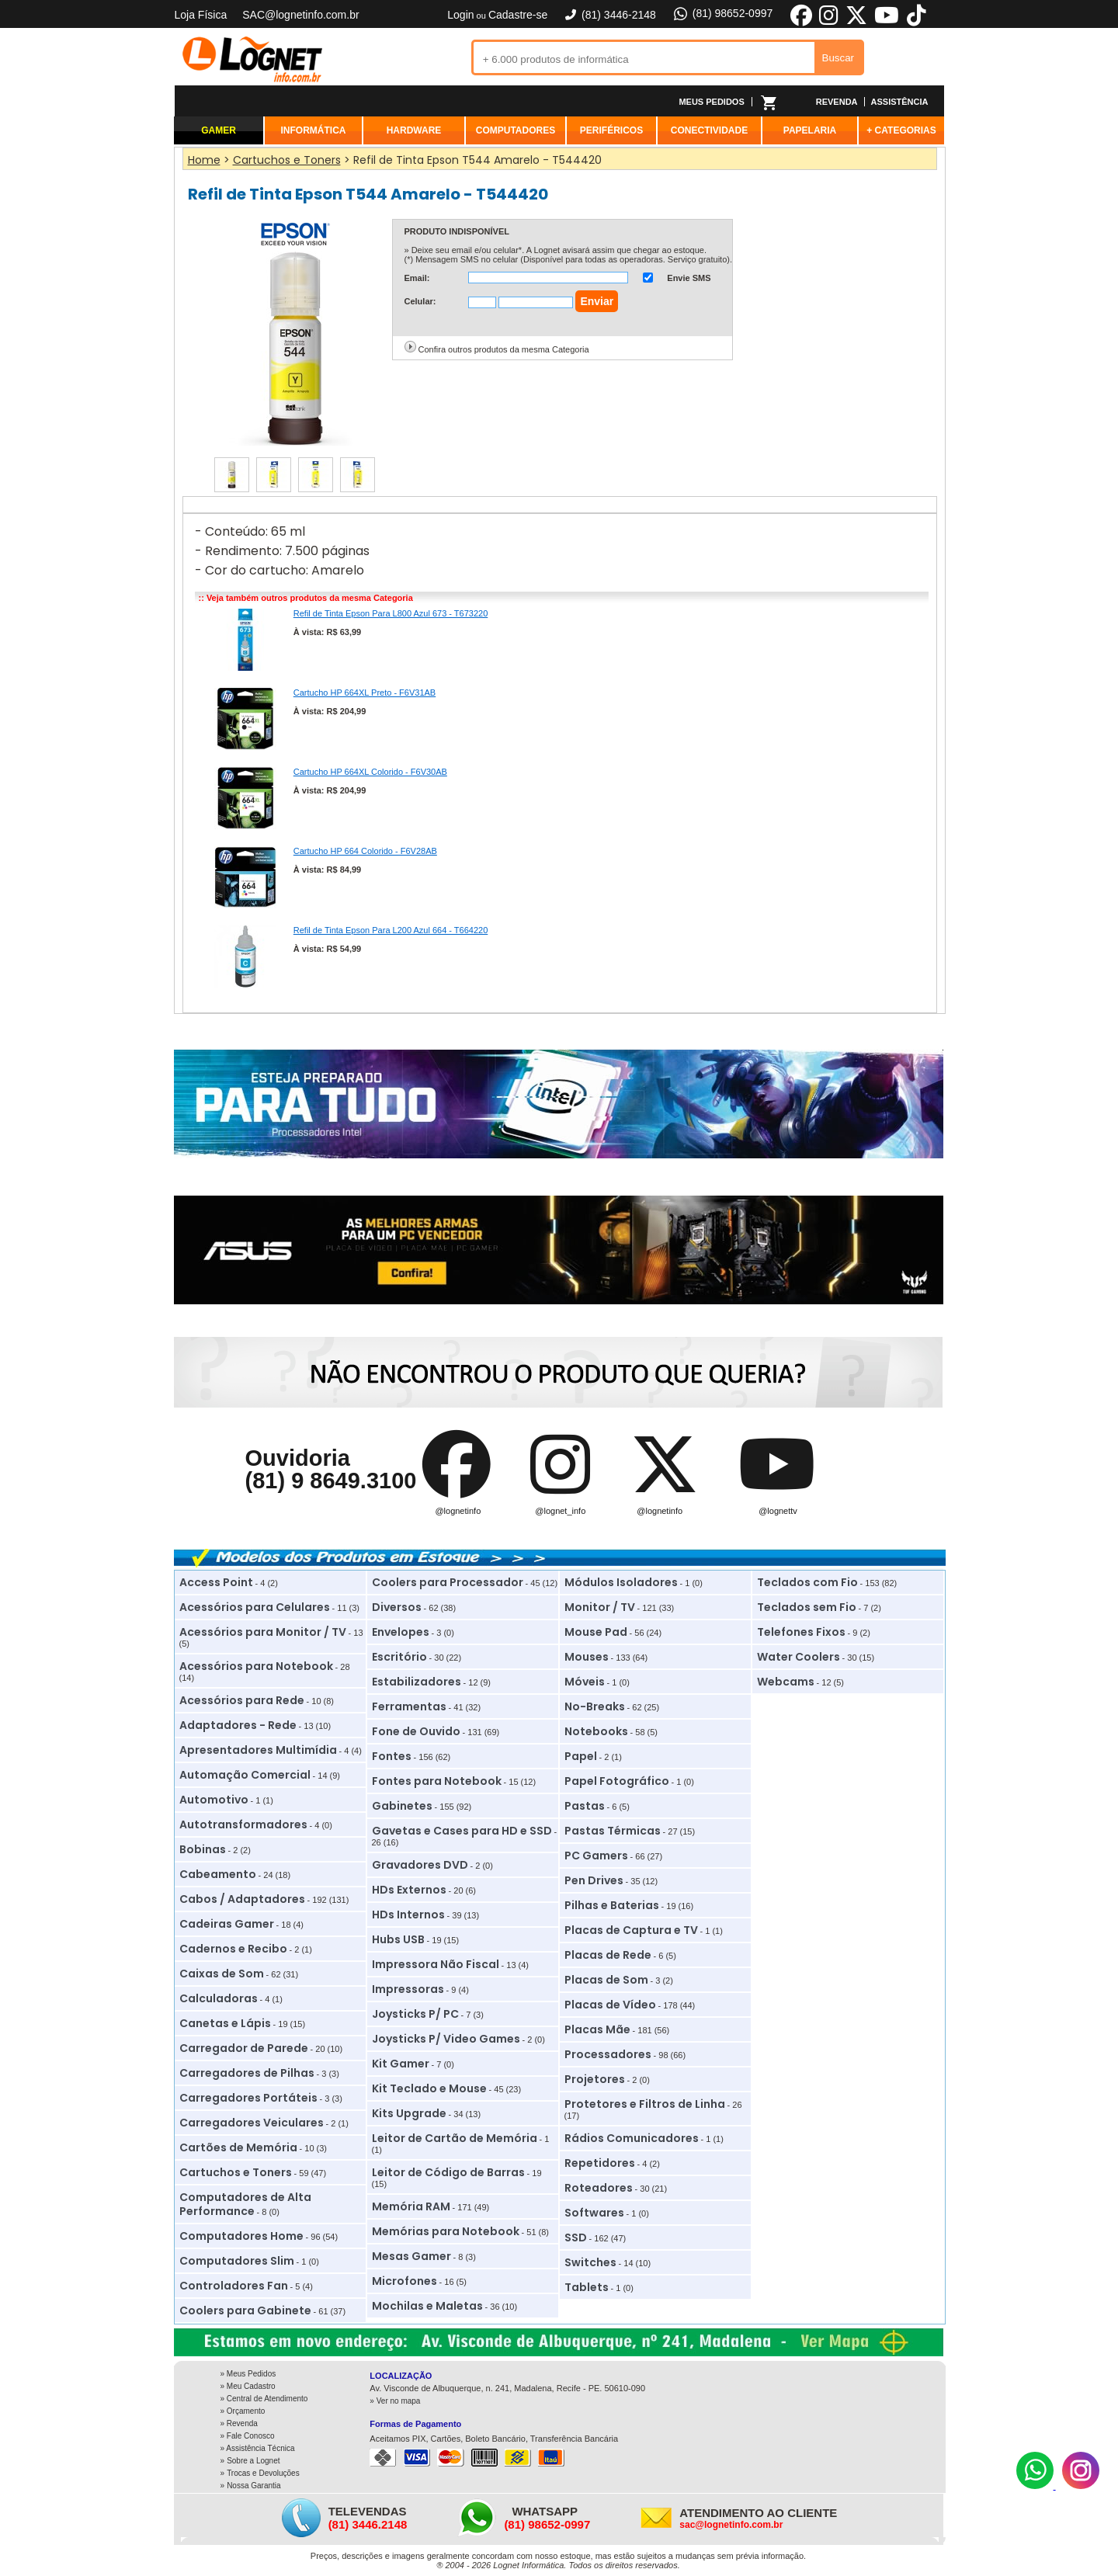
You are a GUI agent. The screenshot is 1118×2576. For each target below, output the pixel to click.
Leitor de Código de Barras (448, 2172)
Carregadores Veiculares (251, 2122)
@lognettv (778, 1510)
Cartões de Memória (238, 2147)
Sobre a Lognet (253, 2460)
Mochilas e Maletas (427, 2306)
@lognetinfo (458, 1510)
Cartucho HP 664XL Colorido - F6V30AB (370, 771)
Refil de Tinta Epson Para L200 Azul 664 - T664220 (390, 930)
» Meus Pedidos (248, 2373)
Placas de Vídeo (610, 2004)
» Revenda (239, 2423)
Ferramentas (409, 1706)
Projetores (594, 2079)
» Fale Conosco (247, 2436)
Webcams (785, 1681)
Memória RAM (411, 2206)
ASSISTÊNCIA (900, 101)
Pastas (584, 1806)
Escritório (399, 1657)
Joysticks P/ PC (415, 2014)
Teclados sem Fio (806, 1607)
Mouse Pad (595, 1632)
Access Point (216, 1582)
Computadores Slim (236, 2261)
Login (460, 15)
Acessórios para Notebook (256, 1666)
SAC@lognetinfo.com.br (300, 15)
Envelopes (400, 1632)
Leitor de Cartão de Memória (454, 2138)
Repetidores (599, 2163)
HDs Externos (409, 1889)
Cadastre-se (517, 15)
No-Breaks (594, 1706)
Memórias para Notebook (445, 2231)
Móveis (584, 1681)
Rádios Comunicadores (631, 2138)
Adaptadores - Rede (238, 1725)
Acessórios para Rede (241, 1700)
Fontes (391, 1756)
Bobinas (202, 1849)
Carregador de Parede (243, 2048)
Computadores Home (241, 2236)
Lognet (252, 59)
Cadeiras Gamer (226, 1924)
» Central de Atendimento (264, 2398)
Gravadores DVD (420, 1865)
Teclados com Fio (807, 1582)
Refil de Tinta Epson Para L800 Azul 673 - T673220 (390, 613)
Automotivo (213, 1799)
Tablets (586, 2287)
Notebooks (596, 1731)
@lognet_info (560, 1510)
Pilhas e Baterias (611, 1905)
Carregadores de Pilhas (246, 2073)
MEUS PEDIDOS (711, 101)
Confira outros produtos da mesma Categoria (503, 349)
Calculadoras (218, 1998)
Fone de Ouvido (416, 1731)
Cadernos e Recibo (233, 1948)
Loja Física (201, 15)
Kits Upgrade (409, 2113)
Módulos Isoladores (621, 1582)
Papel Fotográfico (616, 1781)
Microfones (404, 2281)
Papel (580, 1756)
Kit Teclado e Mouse (429, 2088)
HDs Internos (408, 1914)
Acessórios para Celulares (254, 1607)
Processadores (607, 2054)
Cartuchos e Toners (235, 2172)
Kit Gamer (400, 2063)
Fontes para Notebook (437, 1781)
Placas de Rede (607, 1955)
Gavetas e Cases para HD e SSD (462, 1830)
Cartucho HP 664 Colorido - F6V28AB (365, 851)
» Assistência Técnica (257, 2448)
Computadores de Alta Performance (245, 2204)
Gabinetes (402, 1806)
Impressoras (408, 1989)
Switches (590, 2262)
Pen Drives (593, 1880)
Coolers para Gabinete (245, 2310)
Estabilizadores (416, 1681)
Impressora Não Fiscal (435, 1964)
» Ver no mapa (395, 2401)
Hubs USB (398, 1939)
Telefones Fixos (801, 1632)
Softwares (594, 2212)
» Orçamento (243, 2411)
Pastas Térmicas (612, 1830)
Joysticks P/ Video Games (446, 2039)
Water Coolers (798, 1657)
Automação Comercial (245, 1775)
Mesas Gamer (411, 2256)
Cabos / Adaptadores (242, 1899)
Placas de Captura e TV (631, 1930)
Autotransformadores (243, 1824)
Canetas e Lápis (225, 2023)
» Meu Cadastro (248, 2386)
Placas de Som (606, 1980)
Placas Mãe (597, 2029)
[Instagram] (1080, 2486)
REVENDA (837, 101)
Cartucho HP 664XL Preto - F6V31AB (364, 692)
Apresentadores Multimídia (258, 1750)
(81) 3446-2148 (609, 15)
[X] (856, 23)
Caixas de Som (221, 1973)
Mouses (586, 1657)
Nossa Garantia (253, 2485)
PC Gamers (596, 1855)
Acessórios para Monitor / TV (262, 1632)
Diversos (397, 1607)
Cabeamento (217, 1874)
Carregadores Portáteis (248, 2098)
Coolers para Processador (447, 1582)
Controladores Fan (233, 2285)
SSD (575, 2237)
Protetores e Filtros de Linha (644, 2104)
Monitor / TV (599, 1607)
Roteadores (598, 2188)
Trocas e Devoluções (263, 2473)
